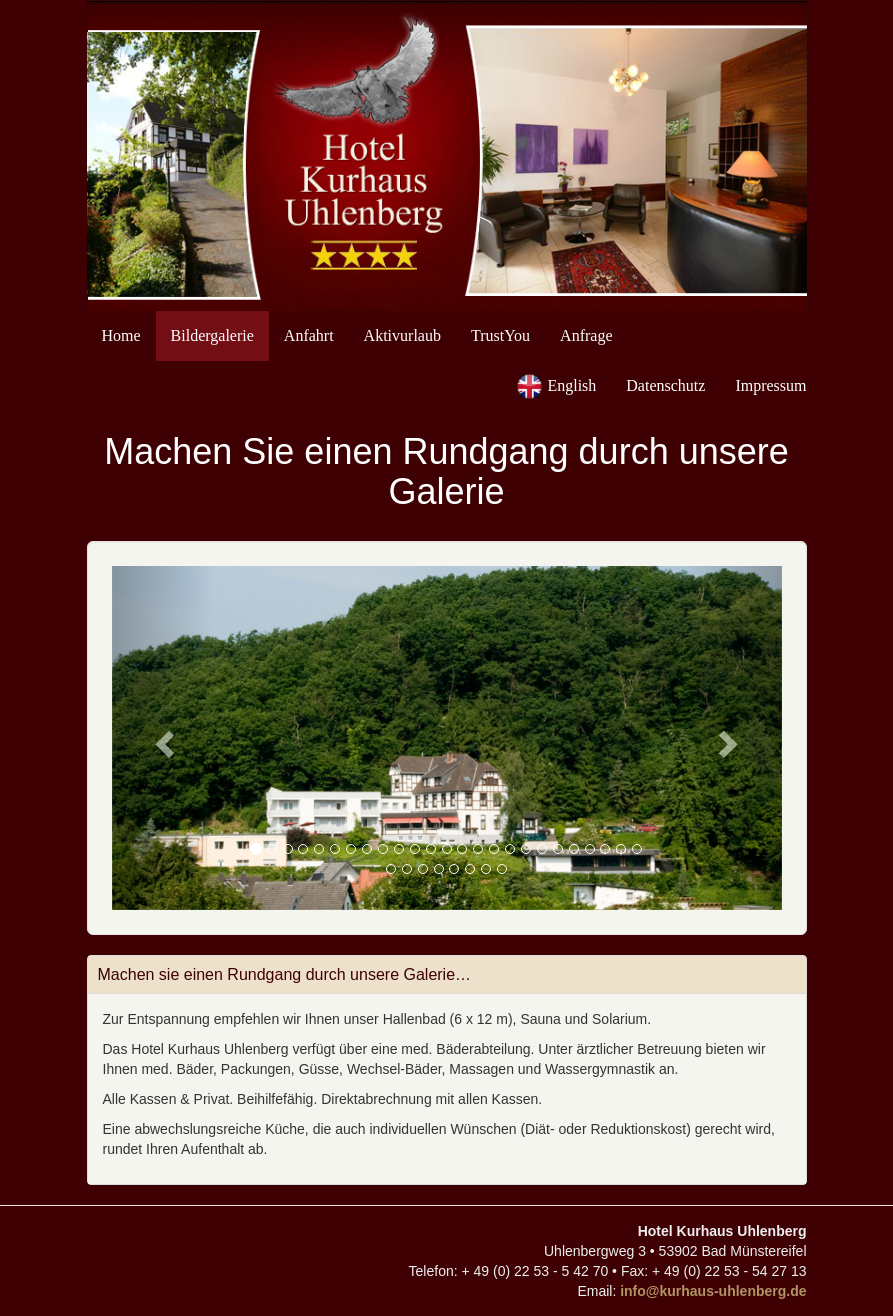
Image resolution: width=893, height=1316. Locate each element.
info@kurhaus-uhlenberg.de (713, 1291)
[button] (162, 738)
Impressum (770, 385)
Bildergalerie (212, 335)
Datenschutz (665, 385)
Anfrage (586, 335)
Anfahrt (309, 335)
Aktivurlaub (402, 335)
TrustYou (500, 335)
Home (121, 335)
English (571, 385)
